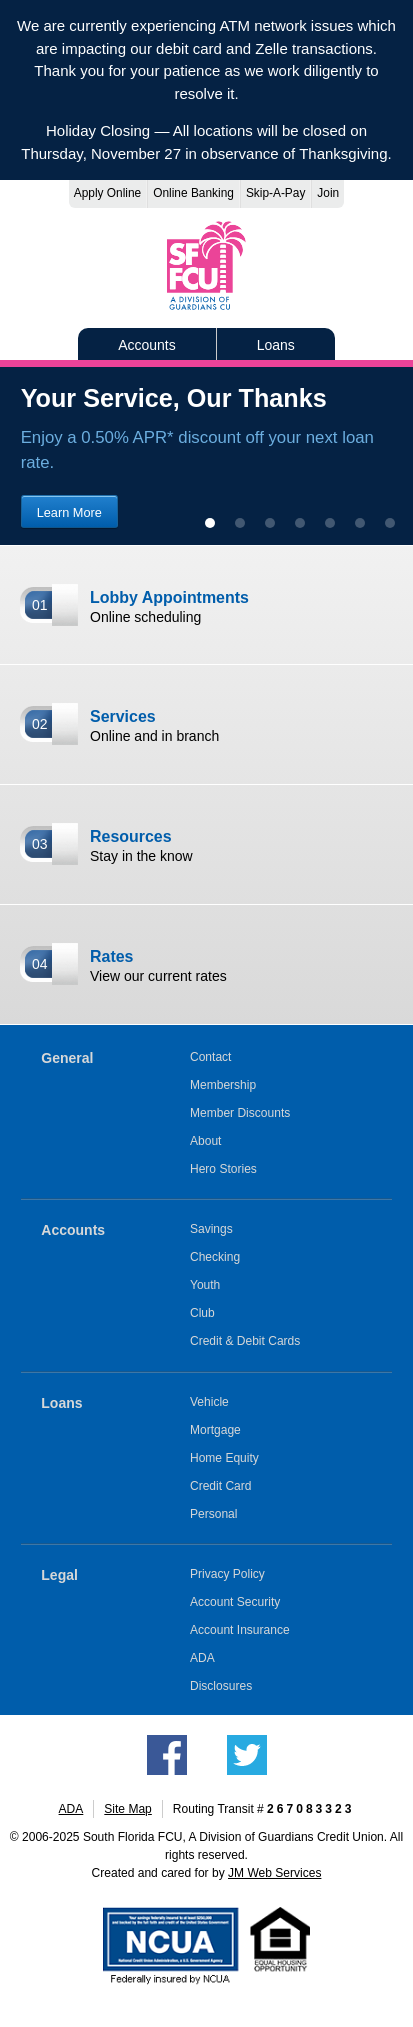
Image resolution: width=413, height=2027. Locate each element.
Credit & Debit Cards (245, 1341)
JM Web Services (274, 1873)
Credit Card (221, 1486)
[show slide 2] (240, 523)
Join (328, 193)
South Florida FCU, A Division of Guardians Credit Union (207, 265)
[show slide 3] (270, 523)
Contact (210, 1057)
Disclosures (221, 1686)
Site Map (127, 1809)
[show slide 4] (300, 523)
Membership (223, 1085)
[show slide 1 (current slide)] (210, 523)
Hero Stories (223, 1169)
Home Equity (224, 1458)
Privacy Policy (227, 1574)
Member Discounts (240, 1113)
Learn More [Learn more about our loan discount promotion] (69, 512)
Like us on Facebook (167, 1755)
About (205, 1141)
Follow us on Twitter (247, 1755)
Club (202, 1313)
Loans (276, 345)
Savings (211, 1229)
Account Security (235, 1602)
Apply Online (107, 193)
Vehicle (209, 1402)
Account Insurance (240, 1630)
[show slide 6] (360, 523)
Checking (215, 1257)
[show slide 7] (390, 523)
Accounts (147, 345)
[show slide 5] (330, 523)
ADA (202, 1658)
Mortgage (215, 1430)
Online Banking (193, 193)
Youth (205, 1285)
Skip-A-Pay (275, 193)
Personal (214, 1514)
